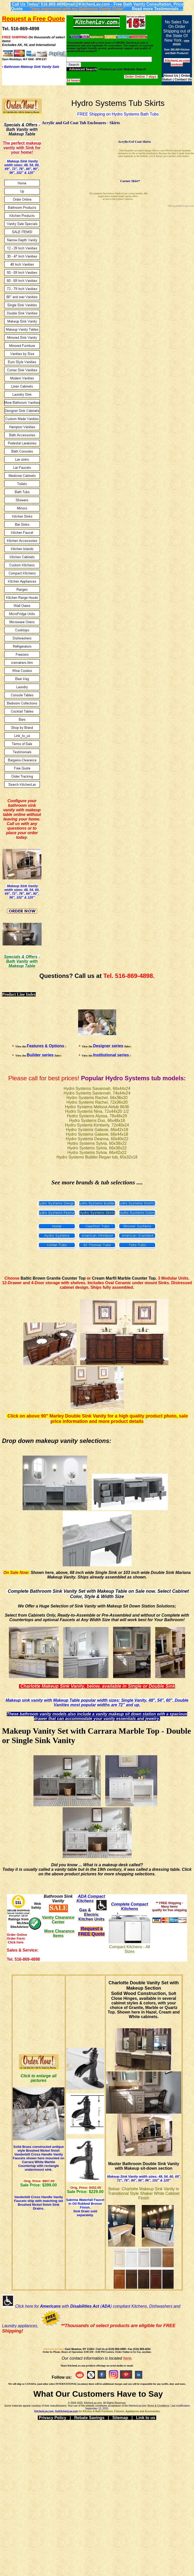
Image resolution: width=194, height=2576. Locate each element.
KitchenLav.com (53, 2349)
